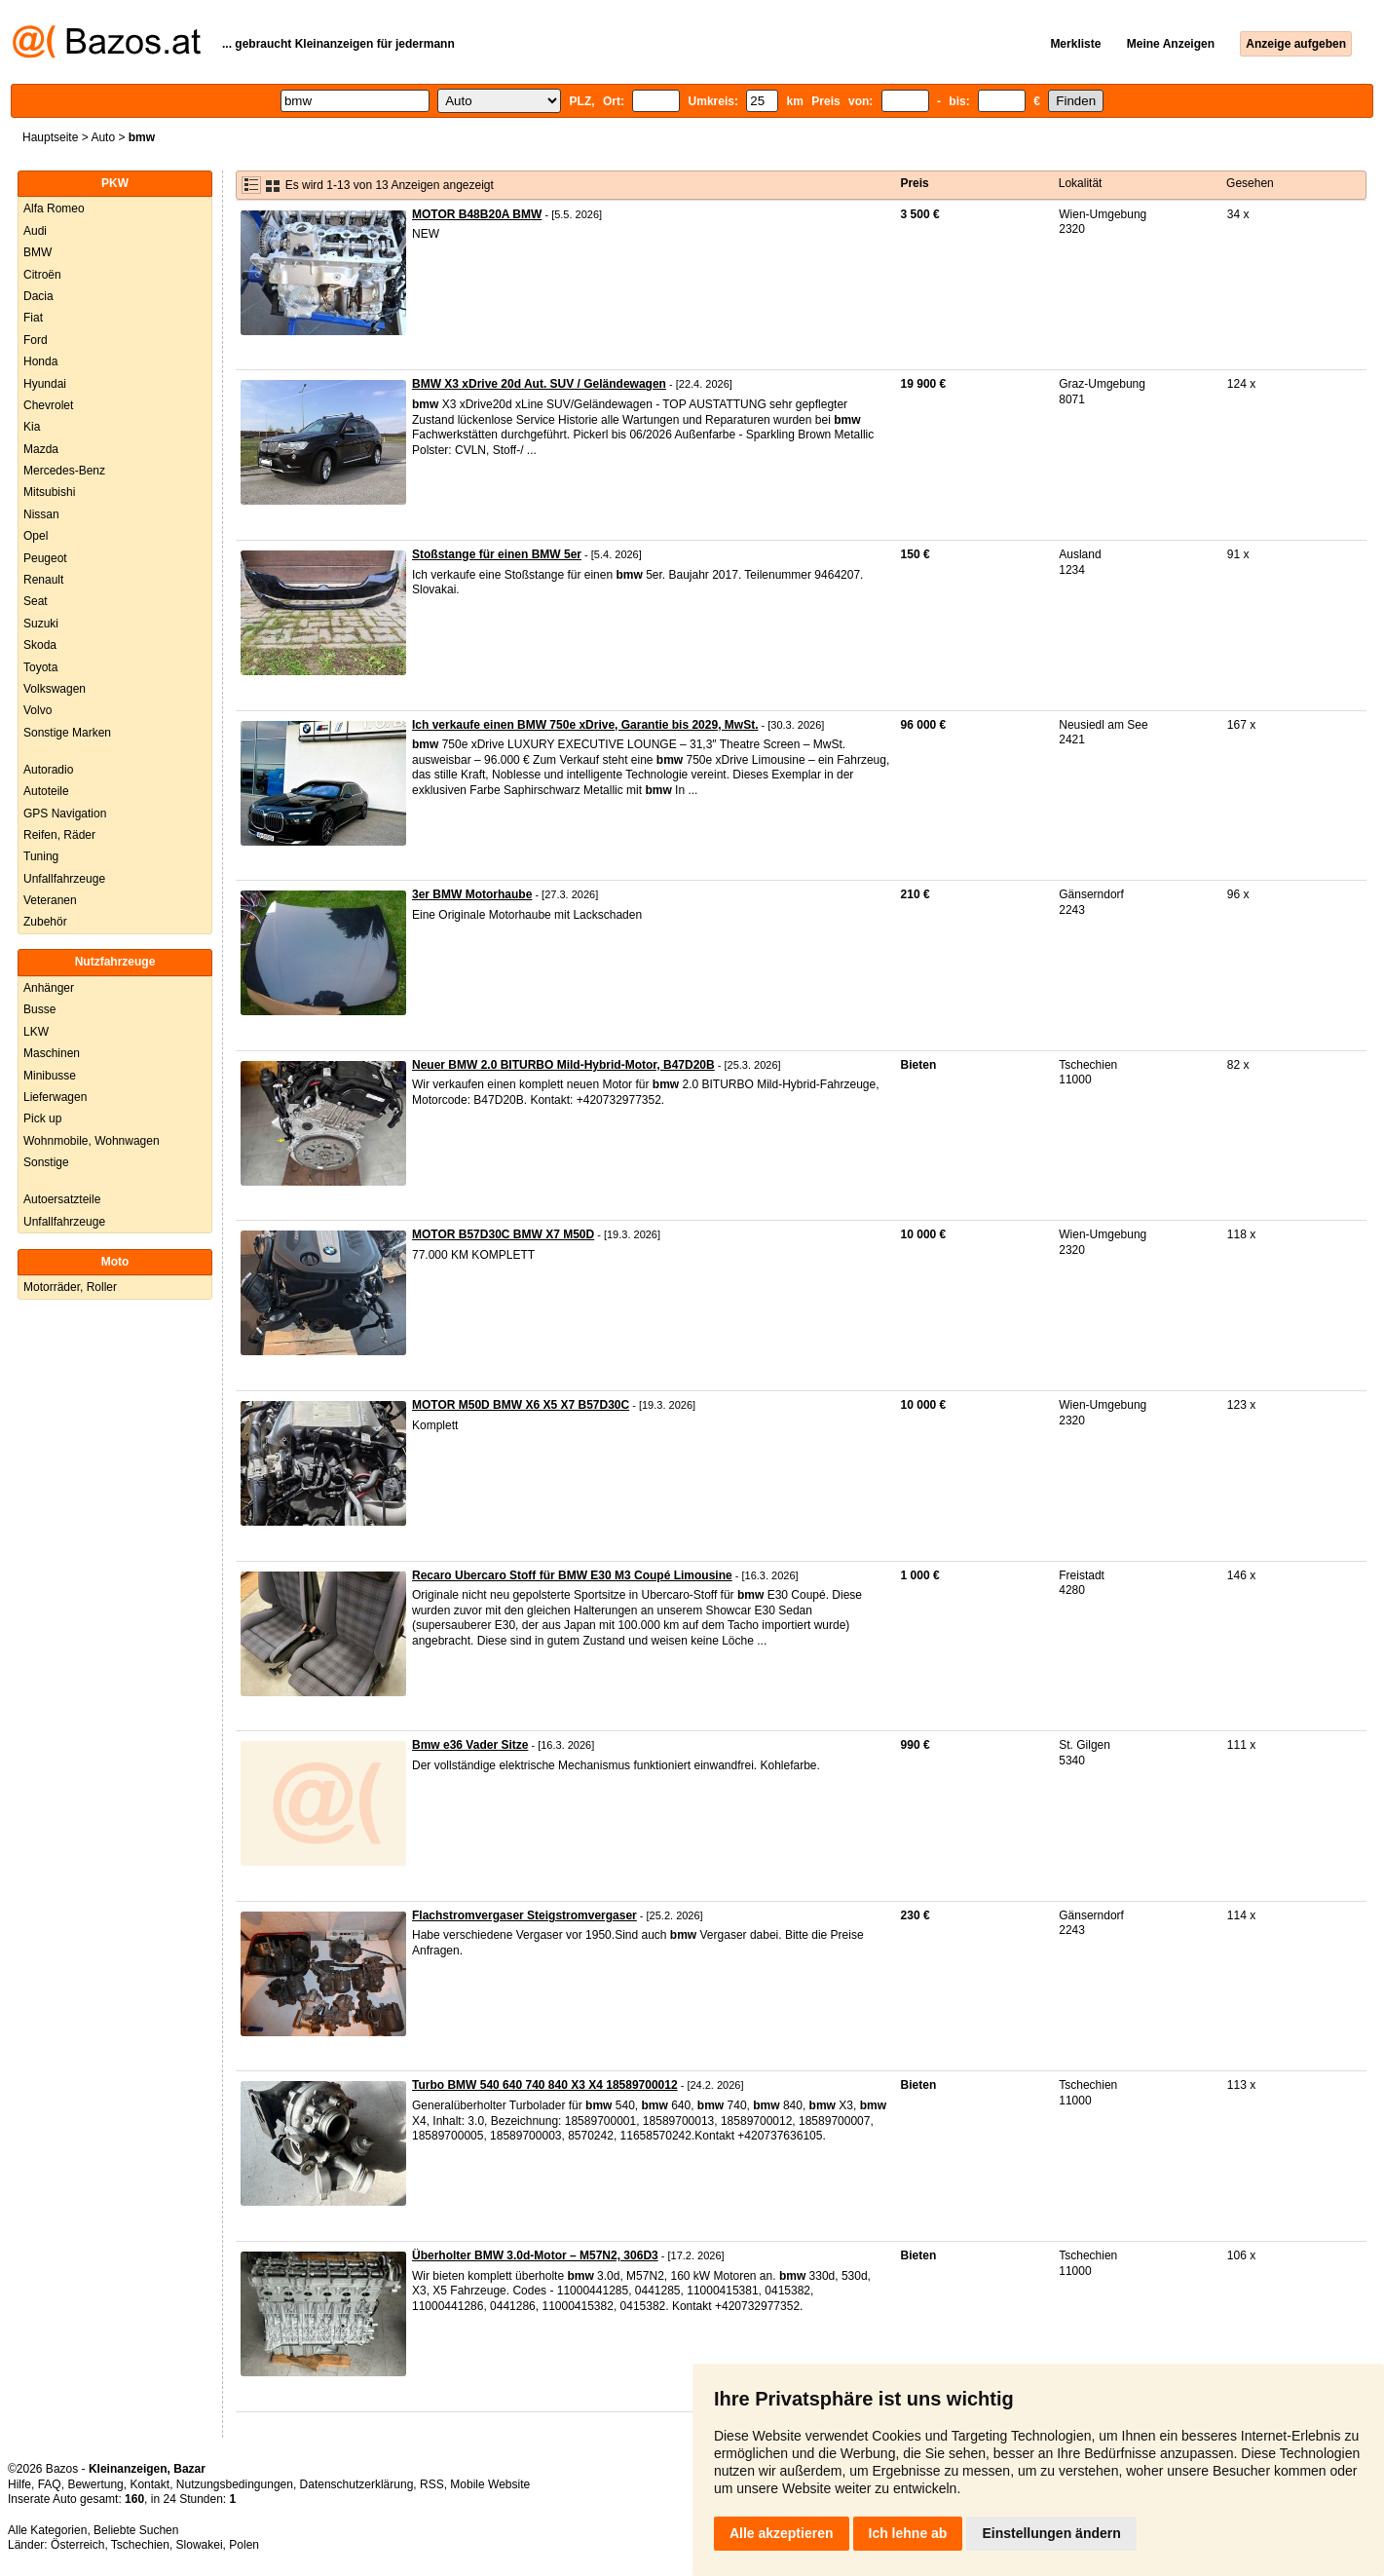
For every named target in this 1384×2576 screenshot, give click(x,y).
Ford (35, 340)
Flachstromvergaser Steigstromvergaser (524, 1915)
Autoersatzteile (61, 1199)
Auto (103, 137)
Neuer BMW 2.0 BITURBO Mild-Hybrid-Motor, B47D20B (563, 1065)
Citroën (42, 275)
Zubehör (45, 921)
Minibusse (49, 1075)
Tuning (40, 856)
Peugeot (45, 558)
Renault (43, 580)
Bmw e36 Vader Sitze (470, 1745)
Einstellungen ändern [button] (1051, 2533)
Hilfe (19, 2484)
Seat (35, 601)
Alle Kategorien (47, 2530)
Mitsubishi (49, 492)
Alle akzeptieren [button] (781, 2533)
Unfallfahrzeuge (64, 879)
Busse (39, 1009)
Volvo (37, 710)
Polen (244, 2545)
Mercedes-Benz (64, 470)
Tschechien (140, 2545)
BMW (37, 252)
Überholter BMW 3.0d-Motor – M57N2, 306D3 (535, 2255)
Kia (31, 427)
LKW (36, 1032)
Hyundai (44, 384)
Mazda (40, 449)
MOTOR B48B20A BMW (477, 214)
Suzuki (40, 623)
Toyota (40, 667)
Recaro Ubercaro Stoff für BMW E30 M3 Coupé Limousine (572, 1575)
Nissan (41, 514)
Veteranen (50, 900)
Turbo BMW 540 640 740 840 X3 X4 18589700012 (545, 2085)
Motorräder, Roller (70, 1287)
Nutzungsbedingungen (234, 2484)
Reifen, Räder (59, 835)
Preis (914, 183)
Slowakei (199, 2545)
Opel (35, 536)
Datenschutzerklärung (357, 2484)
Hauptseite (50, 137)
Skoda (39, 645)
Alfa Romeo (54, 208)
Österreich (77, 2545)
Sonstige (46, 1162)
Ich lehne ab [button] (908, 2533)
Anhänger (48, 988)
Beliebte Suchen (136, 2530)
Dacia (38, 296)
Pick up (42, 1118)
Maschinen (51, 1053)
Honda (40, 361)
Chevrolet (48, 405)
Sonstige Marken (67, 732)
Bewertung (95, 2484)
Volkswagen (54, 689)
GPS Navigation (64, 813)
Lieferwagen (55, 1097)
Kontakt (149, 2484)
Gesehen (1250, 183)
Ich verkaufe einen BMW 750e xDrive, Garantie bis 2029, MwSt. (585, 725)
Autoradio (48, 770)
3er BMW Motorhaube (472, 894)
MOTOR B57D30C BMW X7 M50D (503, 1234)
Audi (35, 231)
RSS (432, 2484)
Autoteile (46, 791)
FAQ (49, 2484)
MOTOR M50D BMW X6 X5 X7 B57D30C (520, 1405)
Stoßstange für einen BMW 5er (496, 554)
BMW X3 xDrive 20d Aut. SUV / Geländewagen (539, 384)
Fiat (33, 317)
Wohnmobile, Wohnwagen (91, 1141)
